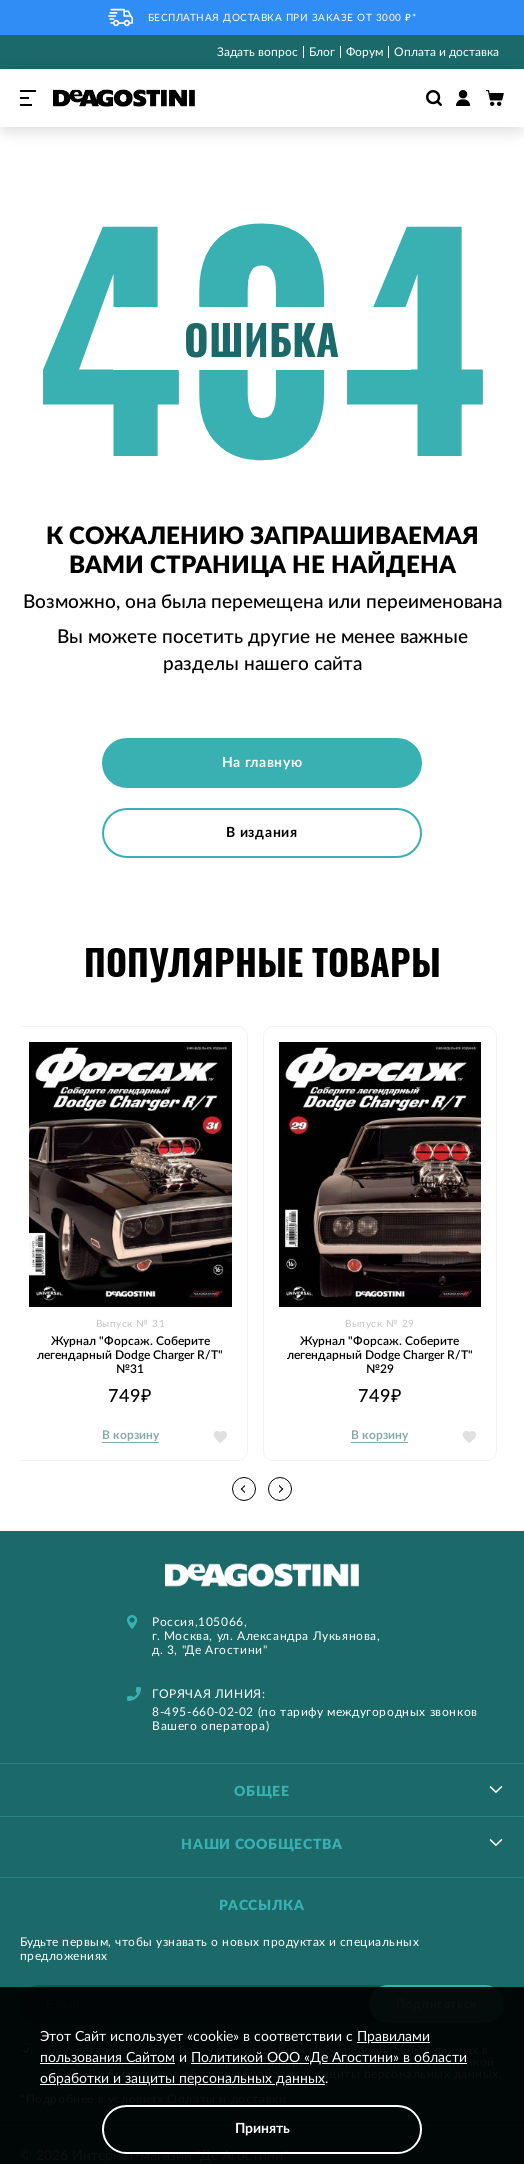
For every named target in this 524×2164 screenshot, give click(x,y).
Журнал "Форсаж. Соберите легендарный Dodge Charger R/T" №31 (130, 1355)
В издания (261, 833)
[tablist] (262, 1789)
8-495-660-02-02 (203, 1712)
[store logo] (124, 98)
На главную (262, 763)
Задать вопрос (257, 52)
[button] (280, 1489)
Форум (364, 52)
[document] (262, 2090)
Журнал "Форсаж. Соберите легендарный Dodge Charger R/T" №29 (380, 1355)
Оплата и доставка (446, 52)
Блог (322, 52)
